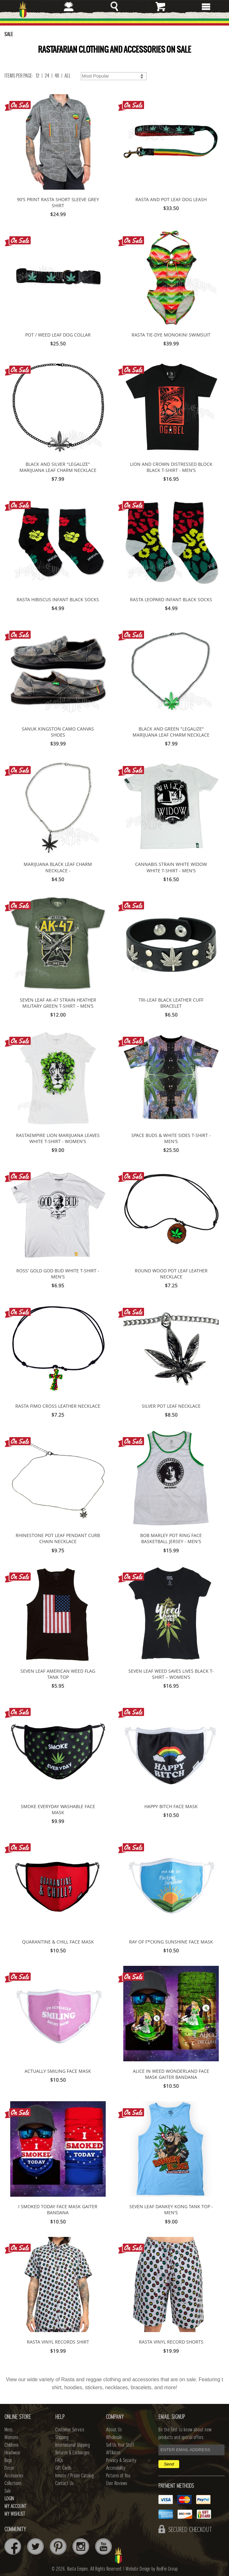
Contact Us (64, 2483)
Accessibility (115, 2468)
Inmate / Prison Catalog (74, 2475)
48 (57, 75)
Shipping (61, 2437)
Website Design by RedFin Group (152, 2569)
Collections (12, 2483)
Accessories (13, 2475)
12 (37, 75)
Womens (11, 2437)
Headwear (12, 2452)
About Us (114, 2429)
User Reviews (116, 2483)
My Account (15, 2506)
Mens (8, 2429)
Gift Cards (63, 2468)
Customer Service (69, 2429)
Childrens (11, 2445)
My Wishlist (14, 2514)
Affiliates (113, 2452)
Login (9, 2498)
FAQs (59, 2460)
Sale (7, 2491)
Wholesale (114, 2437)
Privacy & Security (121, 2460)
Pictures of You (118, 2475)
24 (47, 75)
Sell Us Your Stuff (120, 2445)
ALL (68, 75)
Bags (8, 2460)
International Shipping (72, 2445)
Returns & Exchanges (72, 2452)
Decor (9, 2468)
